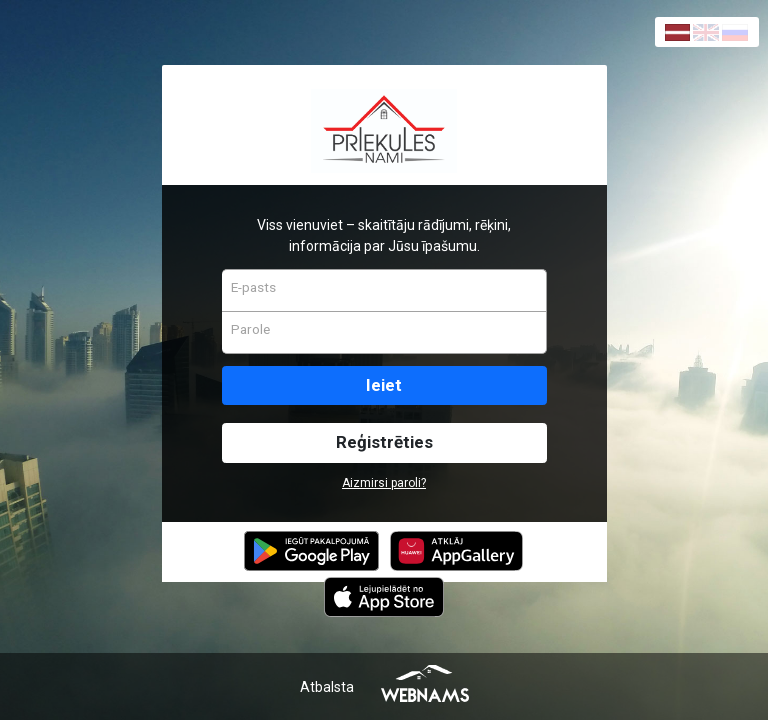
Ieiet (384, 385)
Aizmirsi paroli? (384, 483)
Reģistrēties (384, 442)
